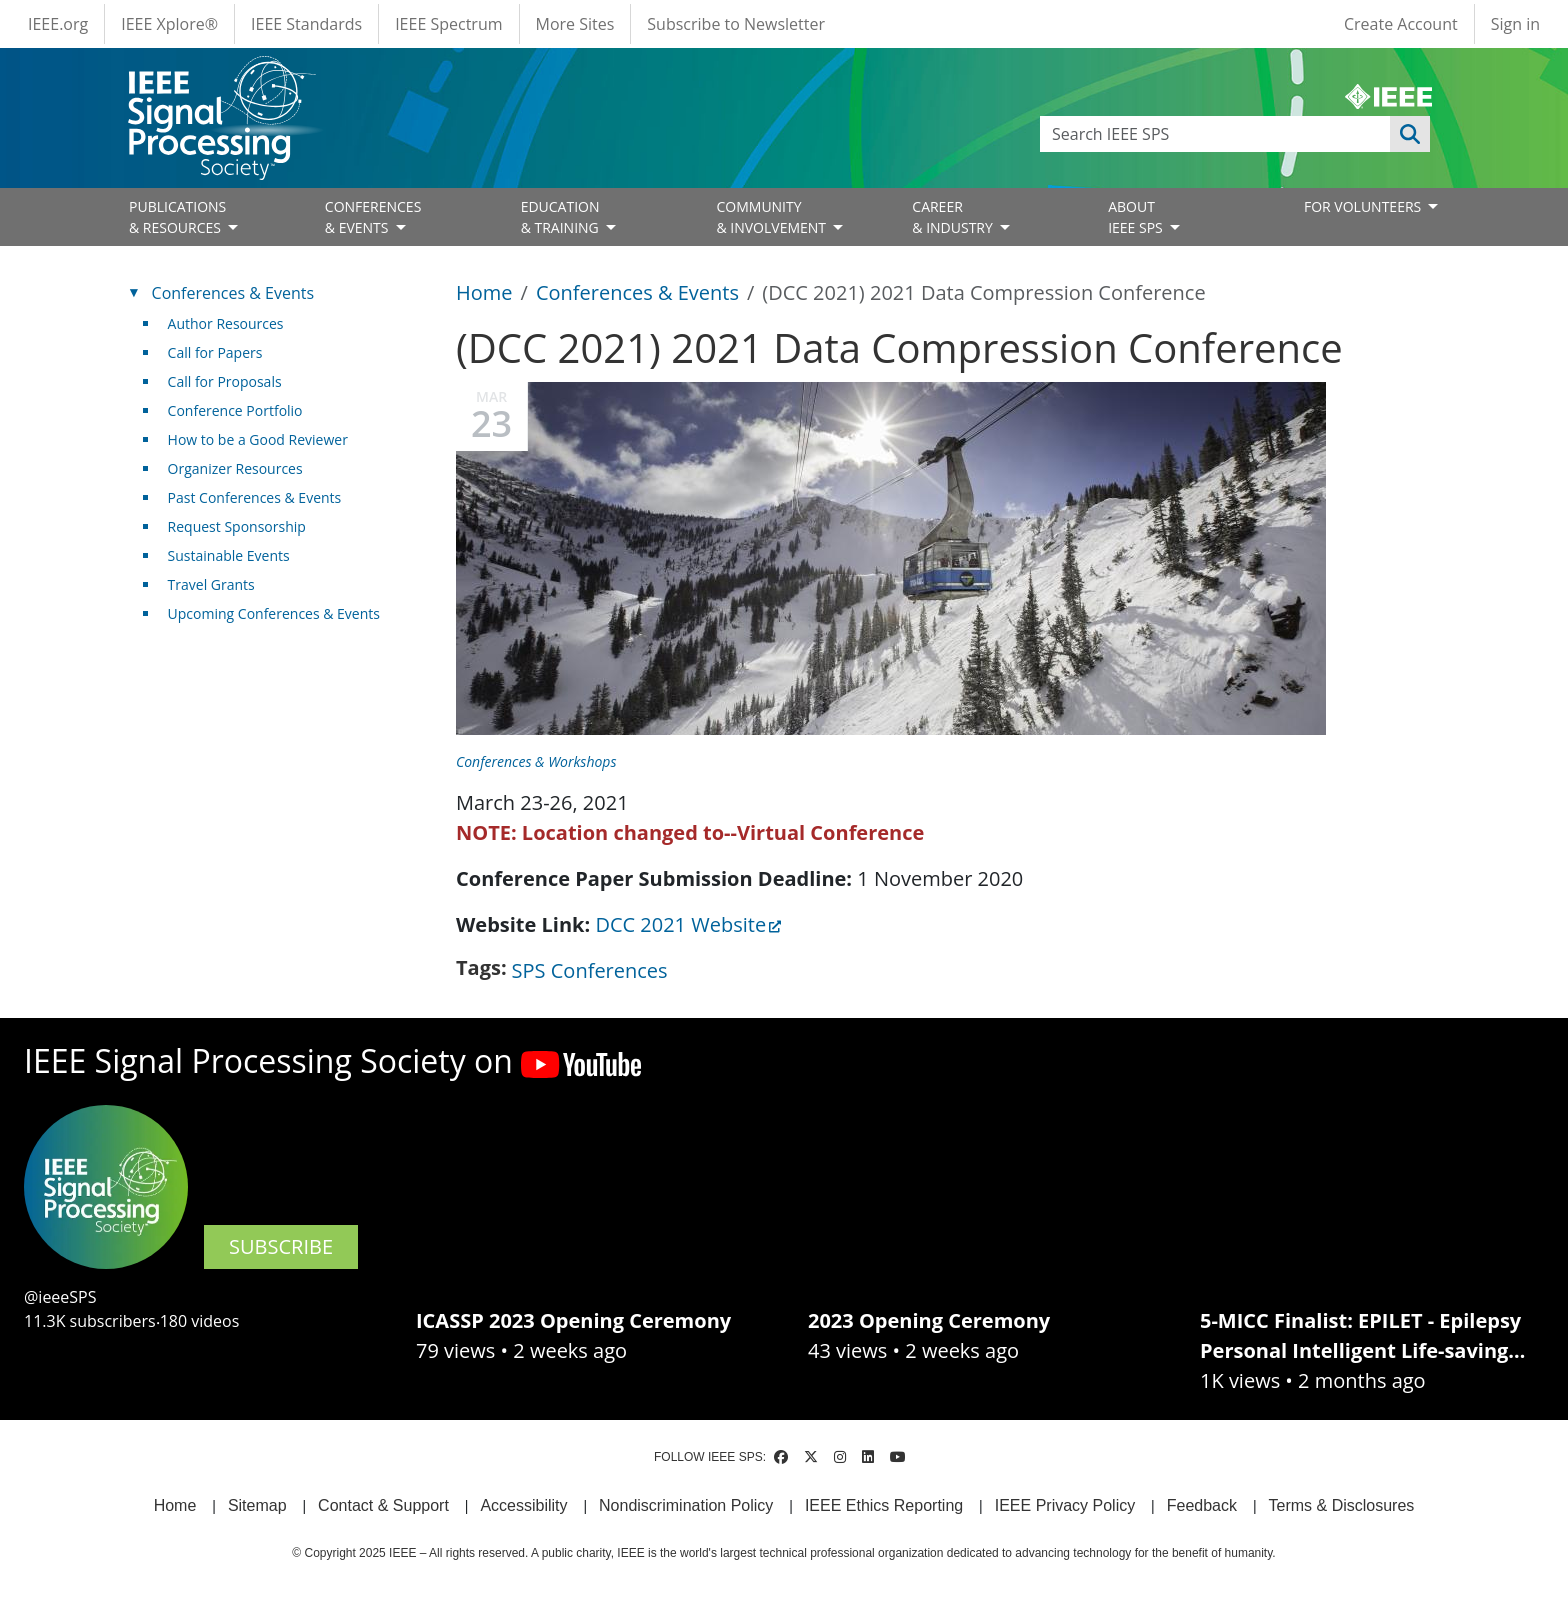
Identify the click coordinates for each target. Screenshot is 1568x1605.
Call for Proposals (225, 381)
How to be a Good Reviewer (258, 439)
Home (484, 292)
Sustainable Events (229, 555)
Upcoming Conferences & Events (274, 613)
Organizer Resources (235, 468)
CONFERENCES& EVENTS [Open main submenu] (373, 217)
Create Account (1401, 24)
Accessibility (523, 1505)
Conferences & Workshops (536, 761)
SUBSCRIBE (281, 1246)
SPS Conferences (590, 970)
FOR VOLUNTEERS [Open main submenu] (1364, 206)
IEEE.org (58, 24)
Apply (1410, 134)
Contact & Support (383, 1505)
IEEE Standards (306, 24)
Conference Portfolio (235, 410)
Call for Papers (215, 352)
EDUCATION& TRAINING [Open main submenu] (562, 217)
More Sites (575, 24)
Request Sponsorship (237, 526)
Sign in (1515, 24)
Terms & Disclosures (1342, 1505)
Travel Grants (211, 584)
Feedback (1202, 1505)
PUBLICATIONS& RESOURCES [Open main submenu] (177, 217)
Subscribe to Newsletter (736, 24)
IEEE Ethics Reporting (884, 1505)
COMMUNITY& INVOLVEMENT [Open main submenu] (772, 217)
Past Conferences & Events (255, 497)
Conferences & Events (637, 292)
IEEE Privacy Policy (1065, 1505)
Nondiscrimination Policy (686, 1505)
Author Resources (226, 323)
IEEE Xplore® (169, 24)
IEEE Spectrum (448, 24)
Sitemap (257, 1505)
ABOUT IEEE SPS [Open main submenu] (1137, 217)
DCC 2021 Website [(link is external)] (688, 924)
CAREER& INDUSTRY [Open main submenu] (954, 217)
